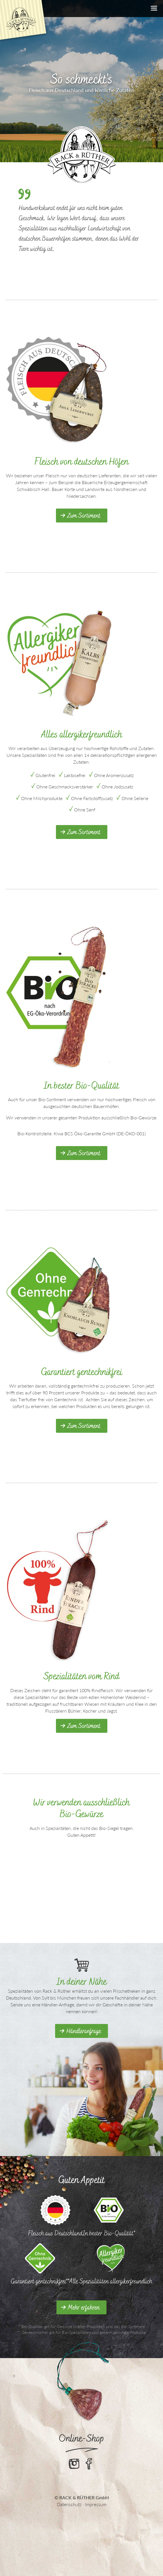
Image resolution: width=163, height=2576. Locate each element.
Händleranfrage (83, 2031)
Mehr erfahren (84, 2307)
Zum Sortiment (84, 515)
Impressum (95, 2504)
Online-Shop (81, 2438)
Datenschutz (69, 2504)
